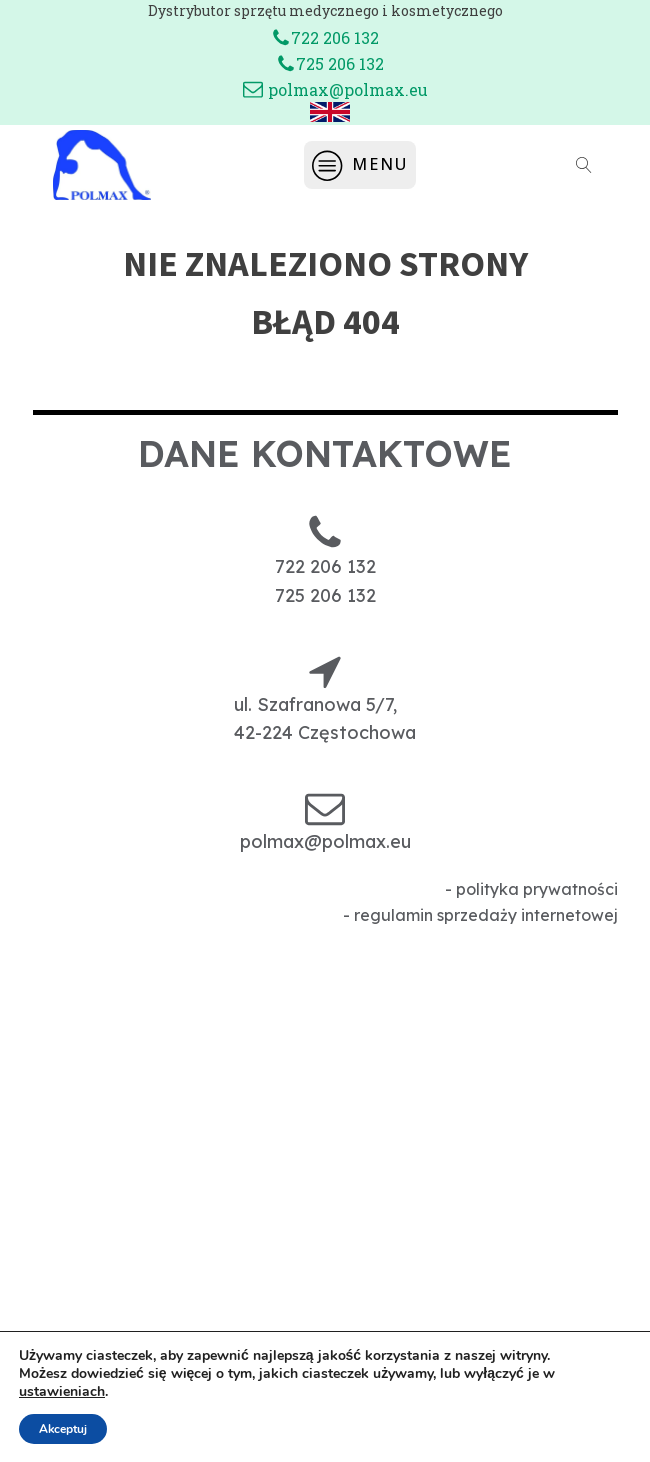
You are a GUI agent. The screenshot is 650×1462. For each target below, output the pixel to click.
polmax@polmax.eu (348, 89)
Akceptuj (63, 1429)
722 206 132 (335, 37)
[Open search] (584, 165)
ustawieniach (62, 1392)
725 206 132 (340, 63)
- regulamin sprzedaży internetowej (480, 915)
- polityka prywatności (531, 889)
